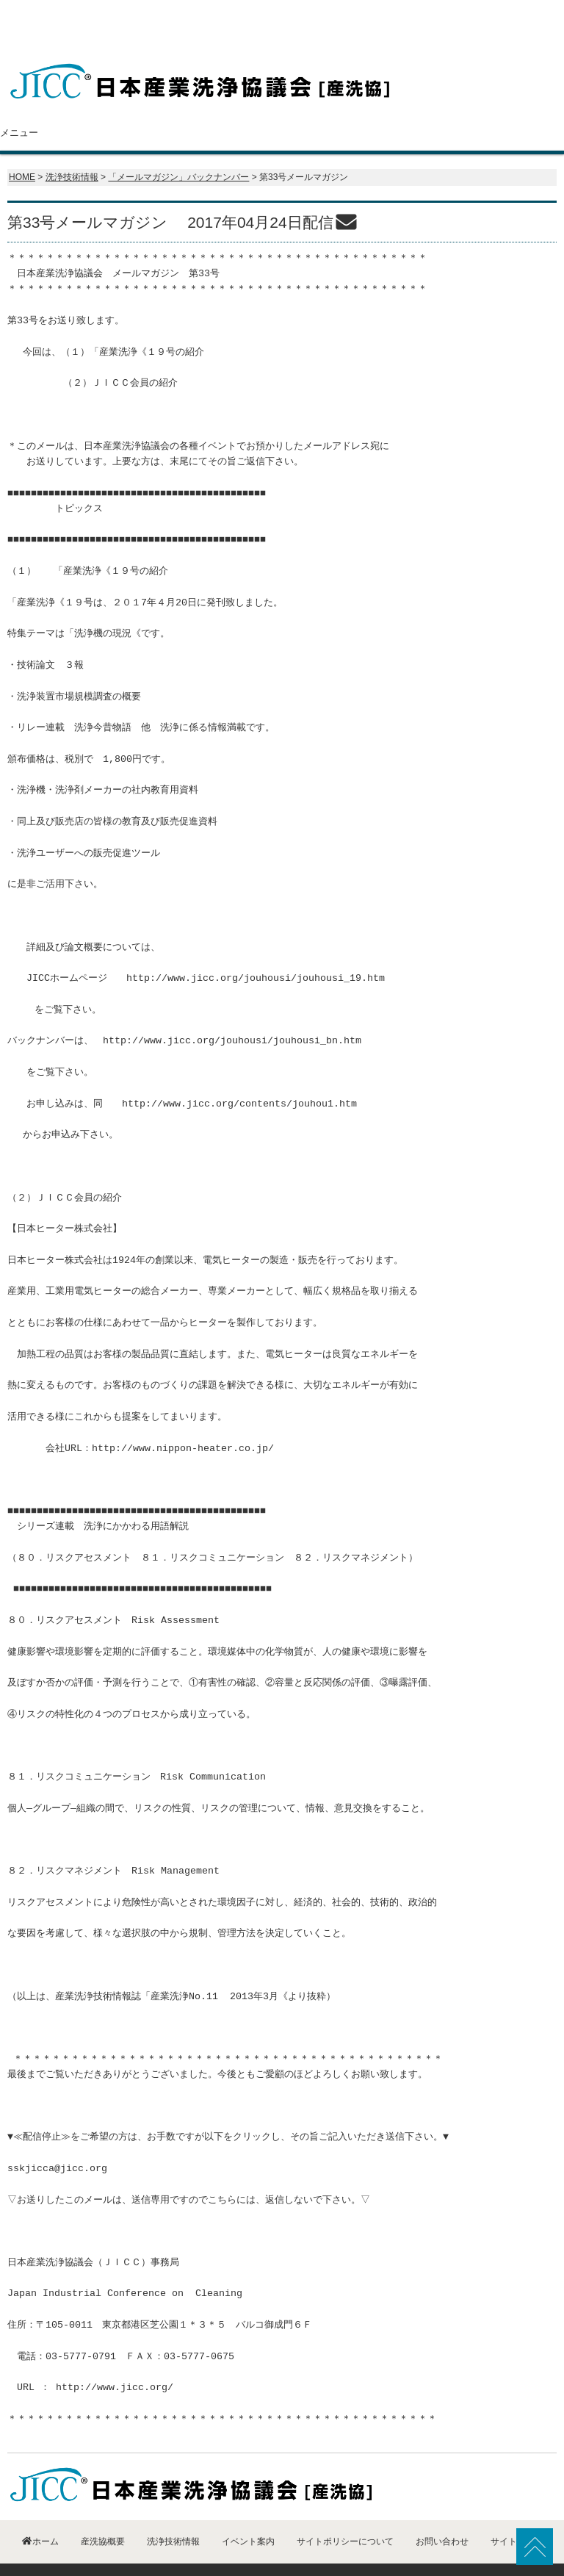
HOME (22, 148)
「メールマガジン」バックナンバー (178, 148)
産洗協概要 (132, 104)
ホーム (43, 104)
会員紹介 (228, 104)
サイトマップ (517, 2512)
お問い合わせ (516, 104)
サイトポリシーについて (345, 2512)
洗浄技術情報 (324, 104)
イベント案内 (420, 104)
